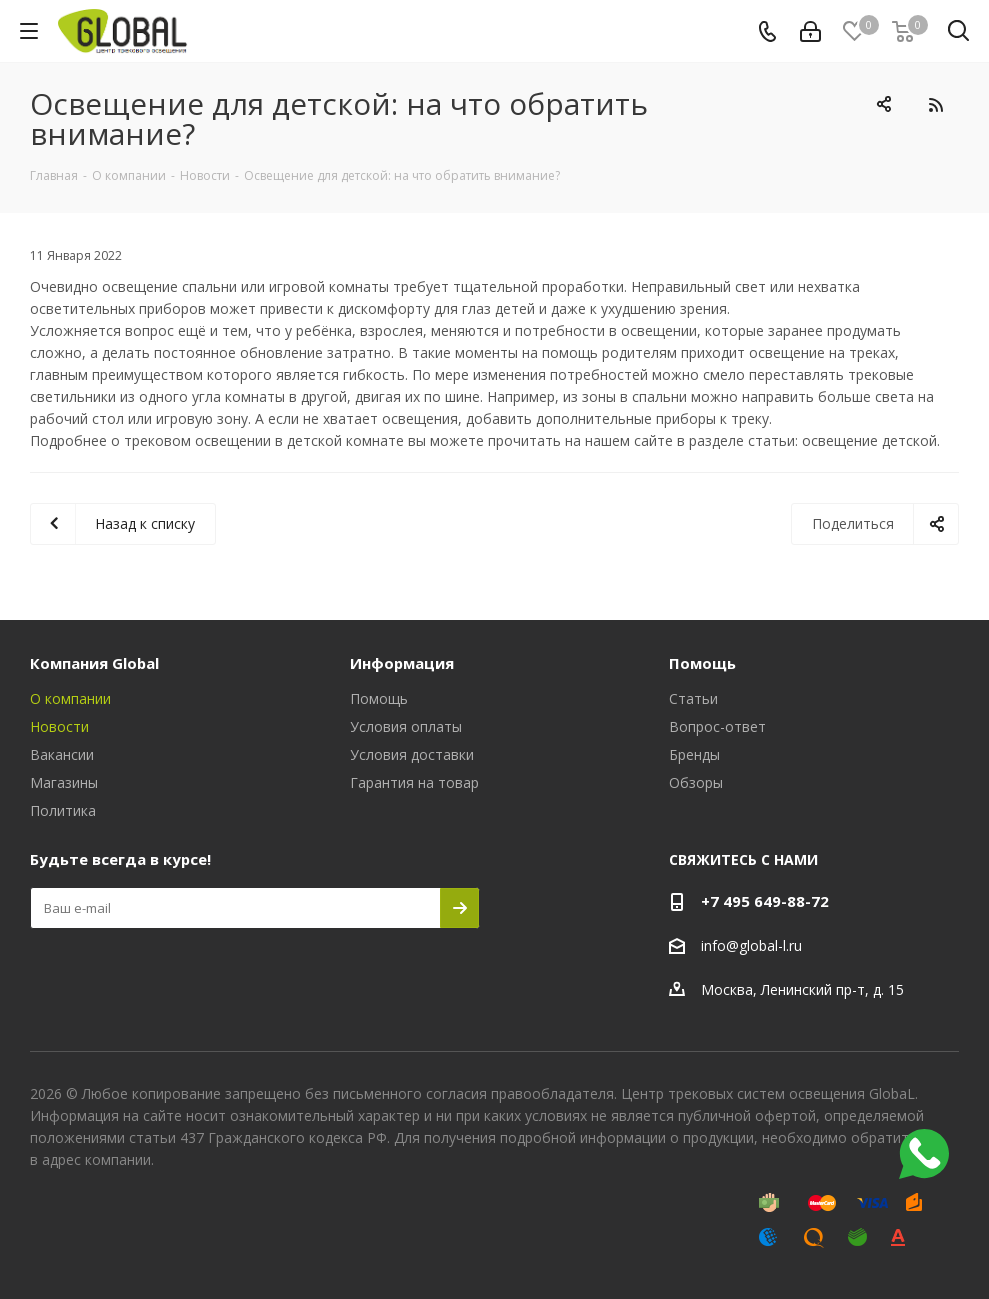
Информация (402, 663)
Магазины (64, 782)
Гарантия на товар (414, 782)
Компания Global (94, 663)
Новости (59, 726)
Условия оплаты (406, 726)
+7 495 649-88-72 (765, 901)
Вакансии (62, 754)
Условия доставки (412, 754)
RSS (935, 104)
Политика (63, 810)
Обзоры (696, 782)
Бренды (694, 754)
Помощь (379, 698)
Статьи (693, 698)
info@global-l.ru (751, 945)
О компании (70, 698)
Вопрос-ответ (717, 726)
